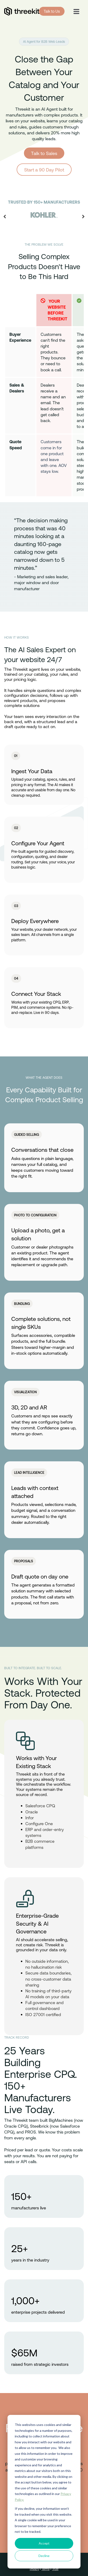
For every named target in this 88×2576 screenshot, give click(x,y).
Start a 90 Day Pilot (44, 169)
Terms (46, 2569)
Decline (44, 2556)
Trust (55, 2569)
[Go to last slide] (4, 216)
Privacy (34, 2569)
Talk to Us (52, 11)
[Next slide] (83, 216)
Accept (44, 2543)
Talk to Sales (44, 153)
